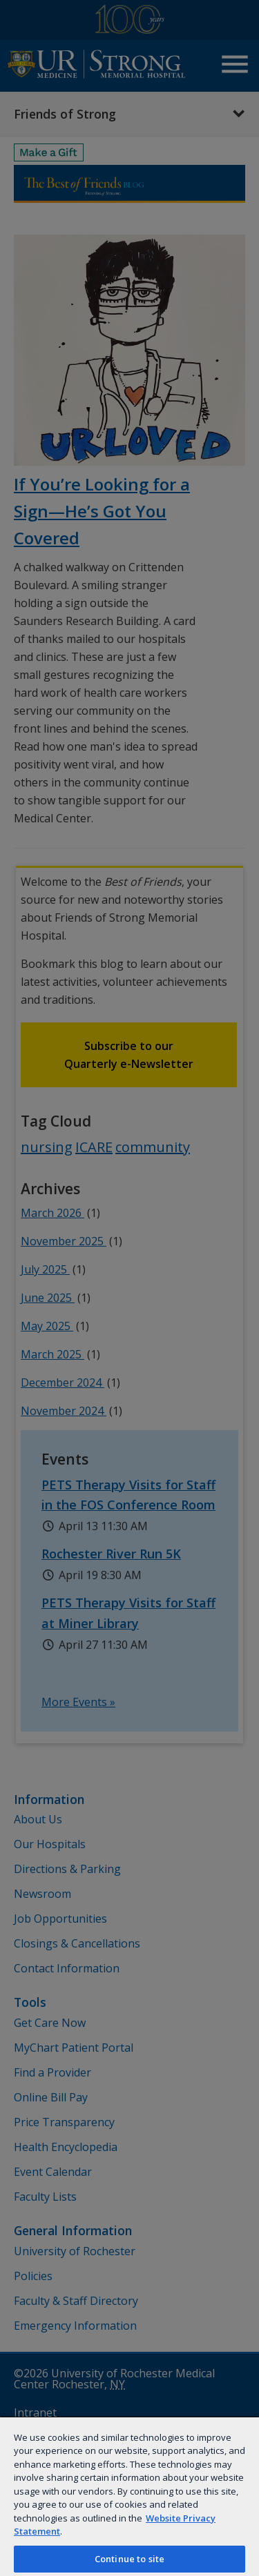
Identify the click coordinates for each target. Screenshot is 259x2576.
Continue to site (129, 2559)
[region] (129, 2496)
